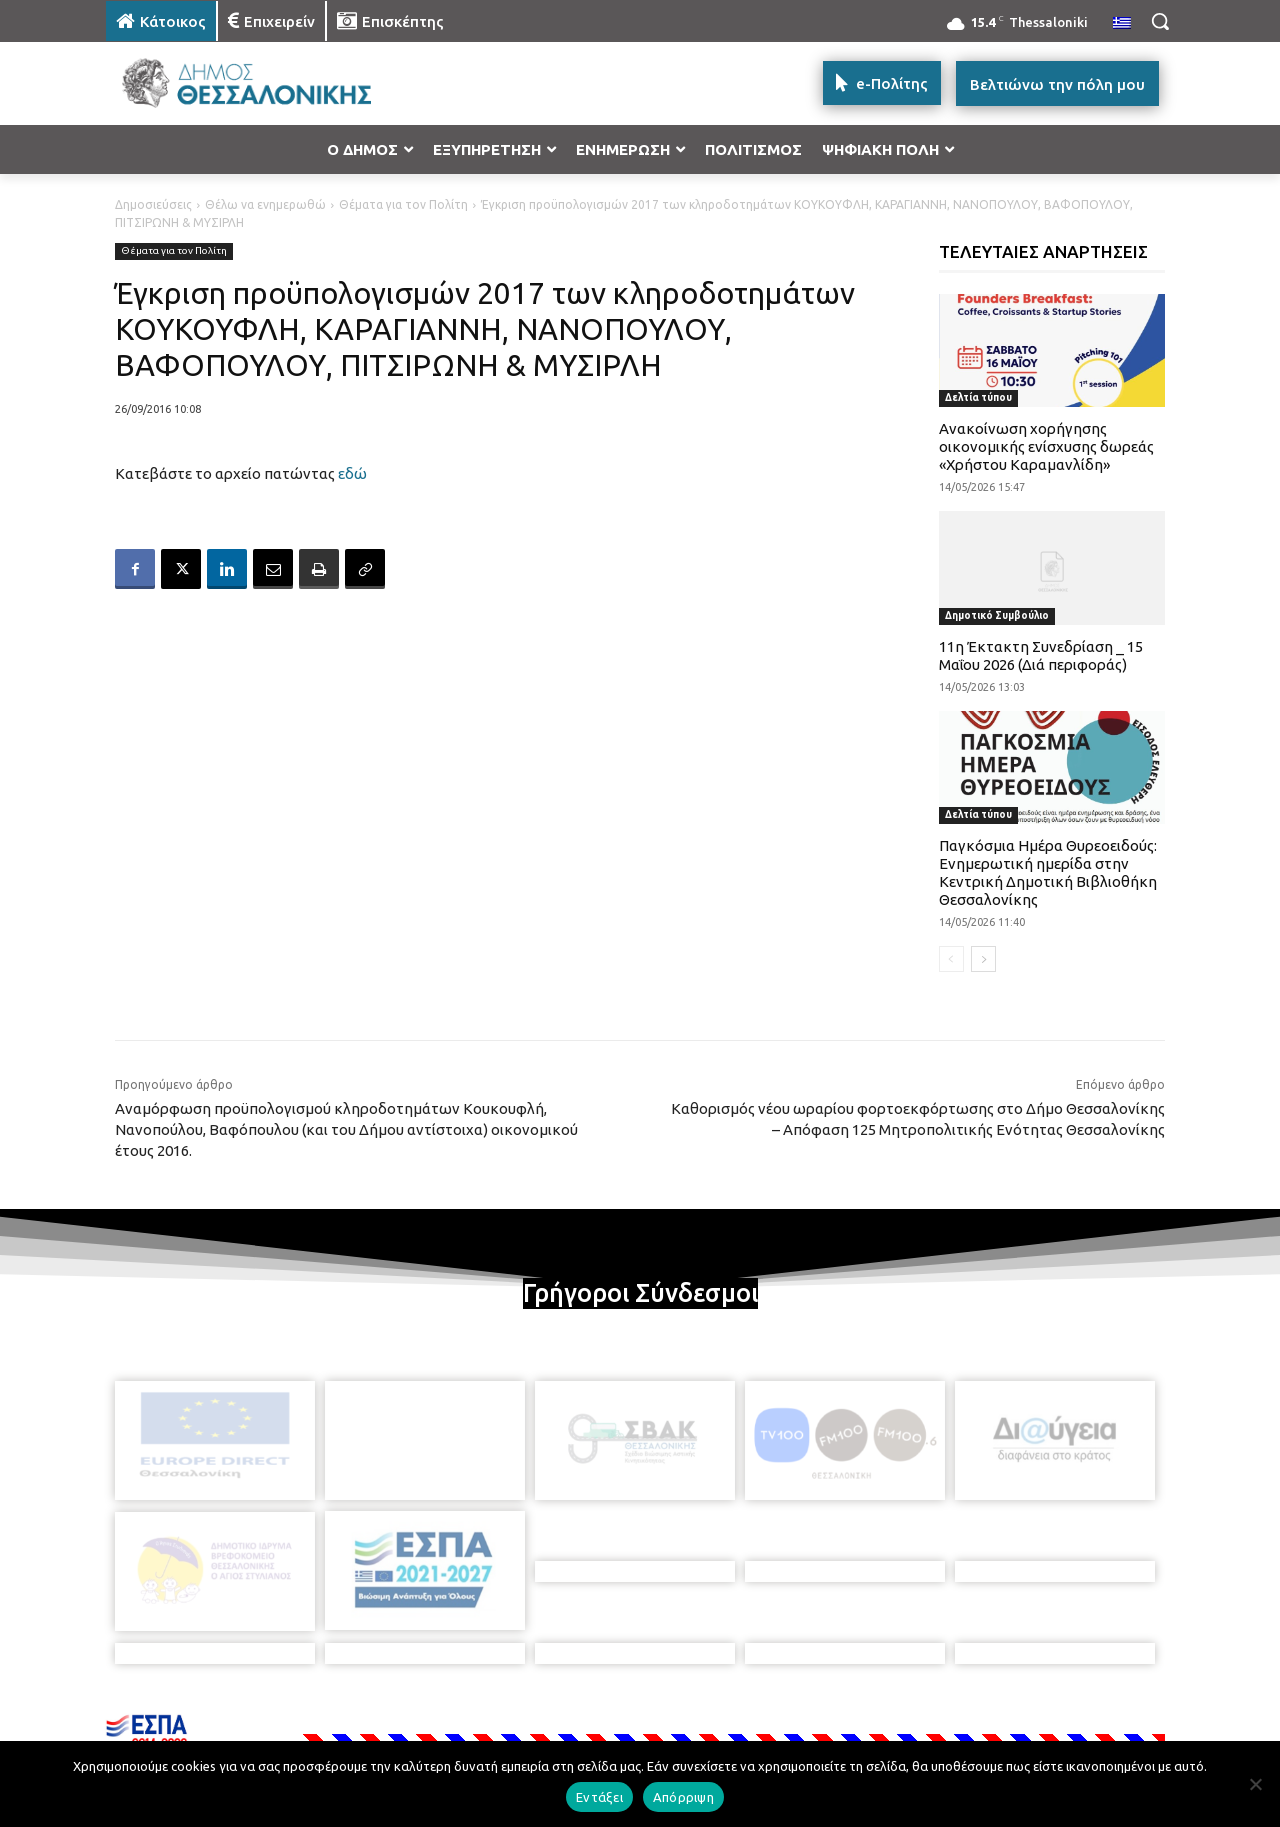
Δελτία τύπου (978, 397)
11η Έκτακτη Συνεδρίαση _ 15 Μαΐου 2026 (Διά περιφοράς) (1041, 655)
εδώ (352, 473)
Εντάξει (599, 1797)
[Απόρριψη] (1255, 1784)
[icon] (779, 1719)
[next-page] (983, 959)
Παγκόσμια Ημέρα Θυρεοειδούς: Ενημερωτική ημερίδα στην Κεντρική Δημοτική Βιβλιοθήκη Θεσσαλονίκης (1048, 872)
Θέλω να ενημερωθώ (265, 204)
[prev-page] (951, 959)
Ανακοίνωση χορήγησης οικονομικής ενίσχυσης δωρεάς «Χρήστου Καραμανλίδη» (1046, 446)
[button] (1160, 21)
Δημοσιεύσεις (153, 204)
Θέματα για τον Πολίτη (403, 204)
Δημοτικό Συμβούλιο (997, 615)
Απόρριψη (683, 1797)
